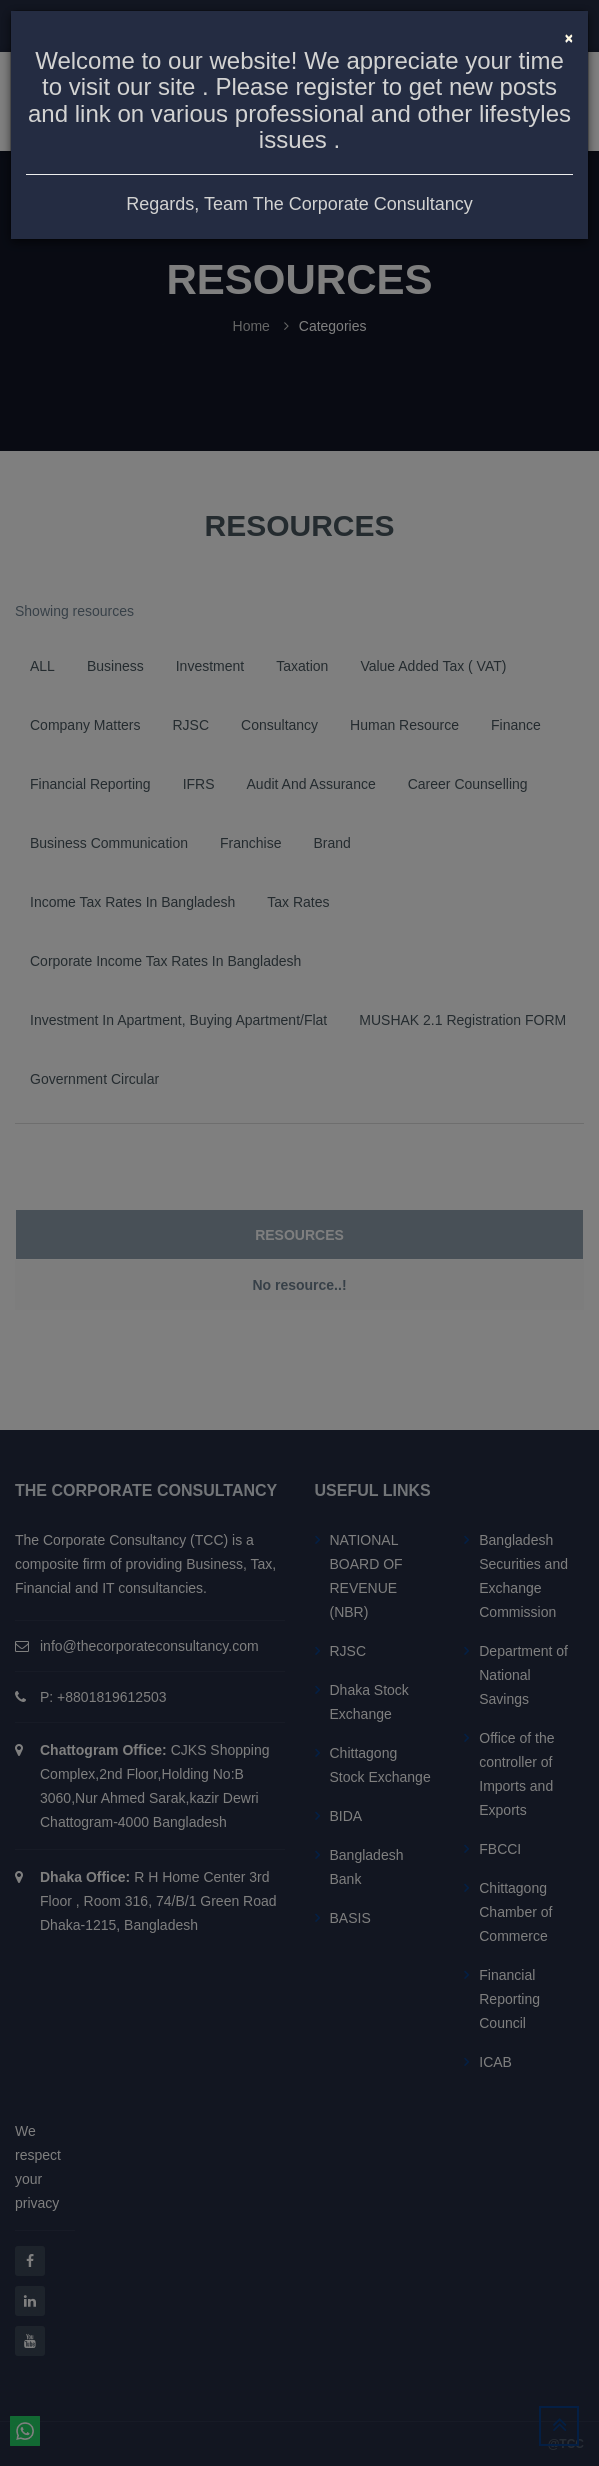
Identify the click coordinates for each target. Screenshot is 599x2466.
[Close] (569, 36)
